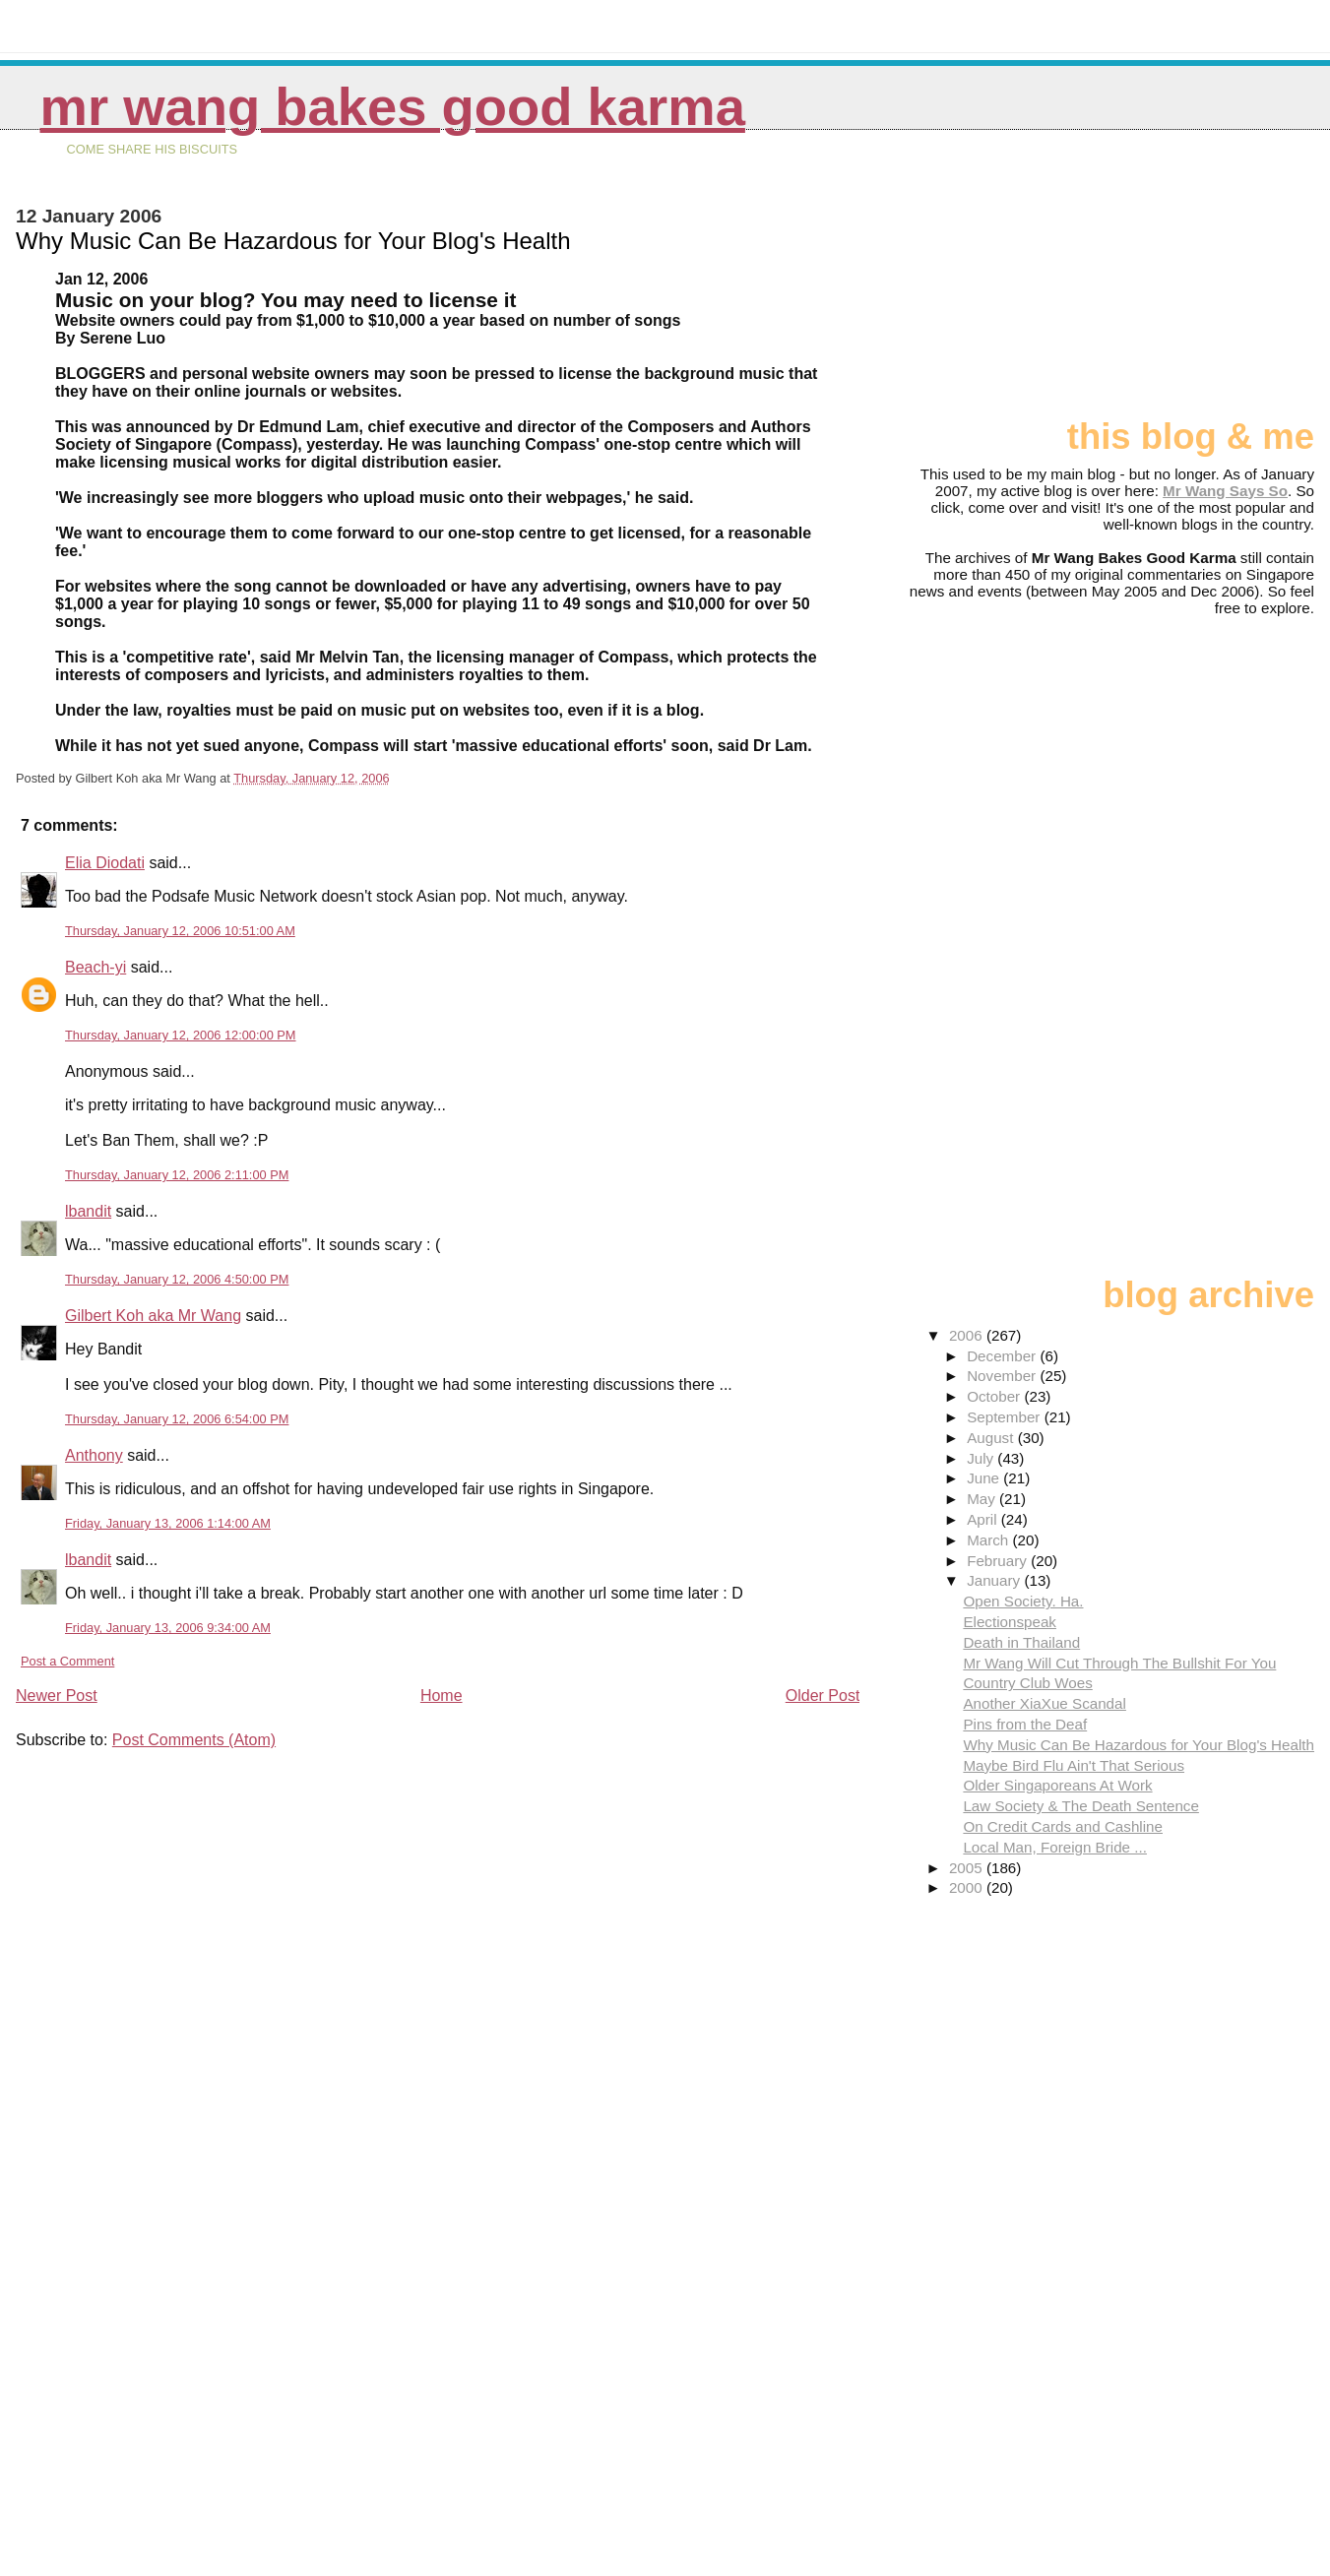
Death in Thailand (1021, 1642)
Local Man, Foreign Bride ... (1055, 1847)
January (995, 1580)
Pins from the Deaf (1025, 1724)
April (984, 1519)
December (1003, 1356)
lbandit (88, 1211)
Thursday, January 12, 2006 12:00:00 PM (180, 1035)
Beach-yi (95, 967)
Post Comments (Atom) (194, 1739)
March (989, 1540)
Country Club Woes (1027, 1682)
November (1003, 1375)
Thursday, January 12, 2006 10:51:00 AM (180, 930)
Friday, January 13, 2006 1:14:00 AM (168, 1523)
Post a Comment (67, 1661)
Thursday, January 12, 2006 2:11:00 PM (176, 1174)
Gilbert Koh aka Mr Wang (153, 1315)
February (999, 1560)
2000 (967, 1887)
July (982, 1458)
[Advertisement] (1215, 282)
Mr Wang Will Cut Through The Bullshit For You (1119, 1663)
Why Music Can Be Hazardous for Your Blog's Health (1138, 1744)
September (1006, 1417)
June (985, 1478)
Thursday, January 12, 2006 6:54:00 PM (176, 1419)
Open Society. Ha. (1023, 1601)
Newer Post (56, 1695)
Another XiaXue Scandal (1044, 1703)
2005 (967, 1867)
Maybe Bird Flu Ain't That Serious (1073, 1765)
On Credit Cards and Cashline (1063, 1826)
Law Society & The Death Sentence (1081, 1805)
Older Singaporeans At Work (1057, 1785)
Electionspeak (1009, 1621)
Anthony (94, 1455)
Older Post (823, 1695)
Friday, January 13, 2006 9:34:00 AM (168, 1627)
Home (441, 1695)
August (992, 1437)
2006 (967, 1335)
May (983, 1498)
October (995, 1396)
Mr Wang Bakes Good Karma (392, 107)
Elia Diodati (105, 862)
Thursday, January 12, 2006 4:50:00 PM (176, 1279)
